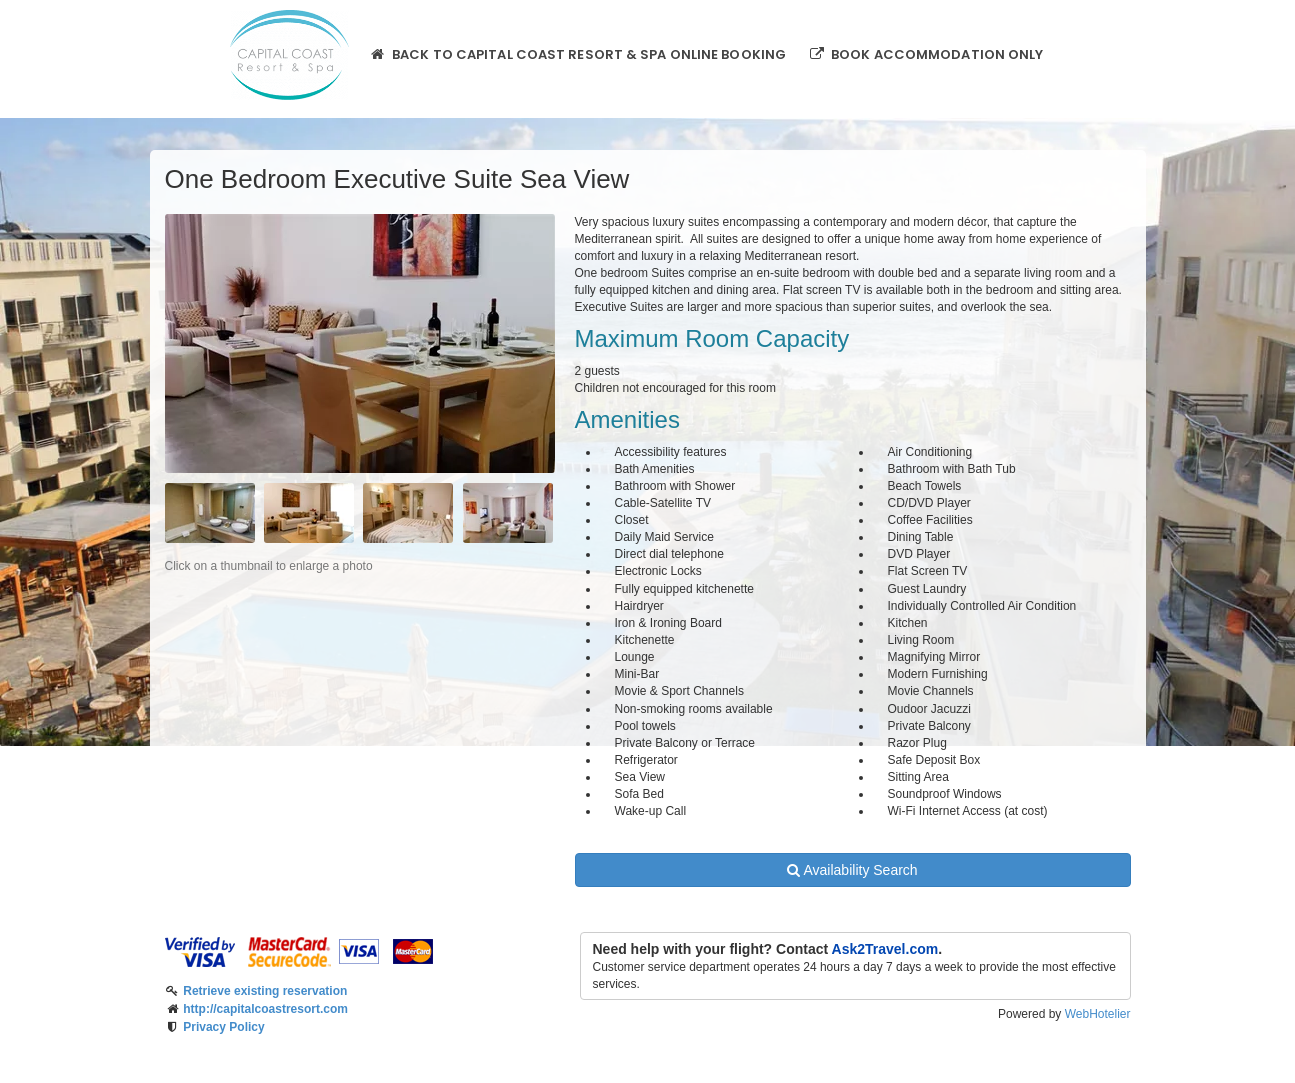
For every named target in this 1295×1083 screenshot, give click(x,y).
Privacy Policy (223, 1027)
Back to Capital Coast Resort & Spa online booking (577, 54)
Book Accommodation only (925, 54)
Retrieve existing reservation (265, 991)
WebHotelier (1098, 1014)
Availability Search (852, 870)
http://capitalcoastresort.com (265, 1009)
